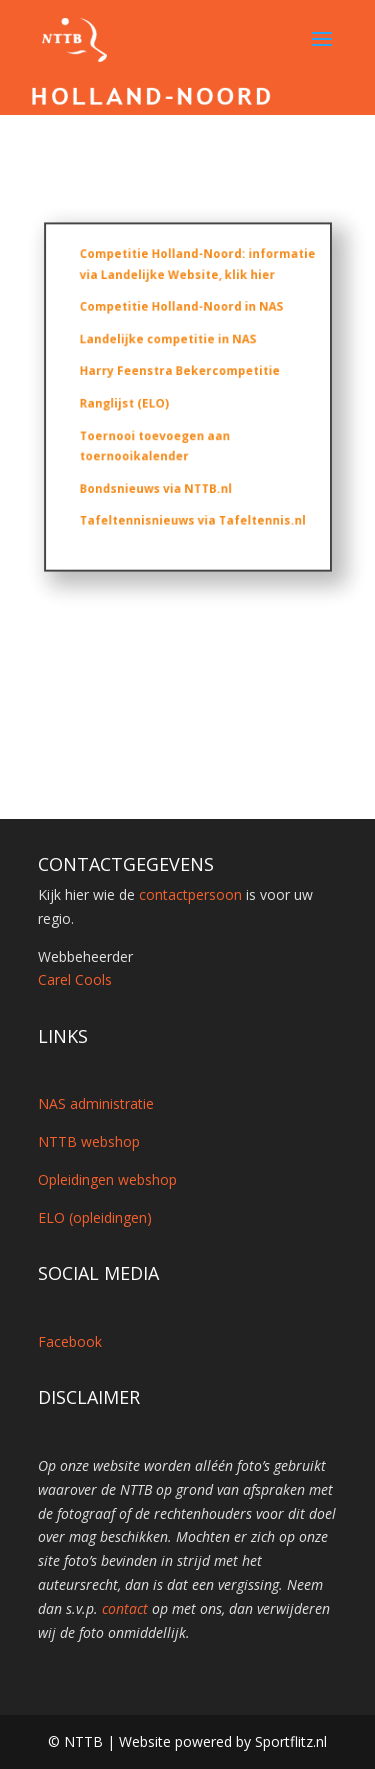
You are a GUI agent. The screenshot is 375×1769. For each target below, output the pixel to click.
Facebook (70, 1341)
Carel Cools (75, 979)
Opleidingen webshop (107, 1179)
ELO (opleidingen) (95, 1217)
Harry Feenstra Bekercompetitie (179, 372)
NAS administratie (96, 1103)
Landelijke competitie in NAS (168, 341)
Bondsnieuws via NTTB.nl (157, 483)
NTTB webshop (89, 1141)
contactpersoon (190, 894)
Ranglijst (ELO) (127, 402)
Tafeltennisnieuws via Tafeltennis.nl (192, 513)
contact (125, 1608)
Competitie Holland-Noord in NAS (181, 311)
